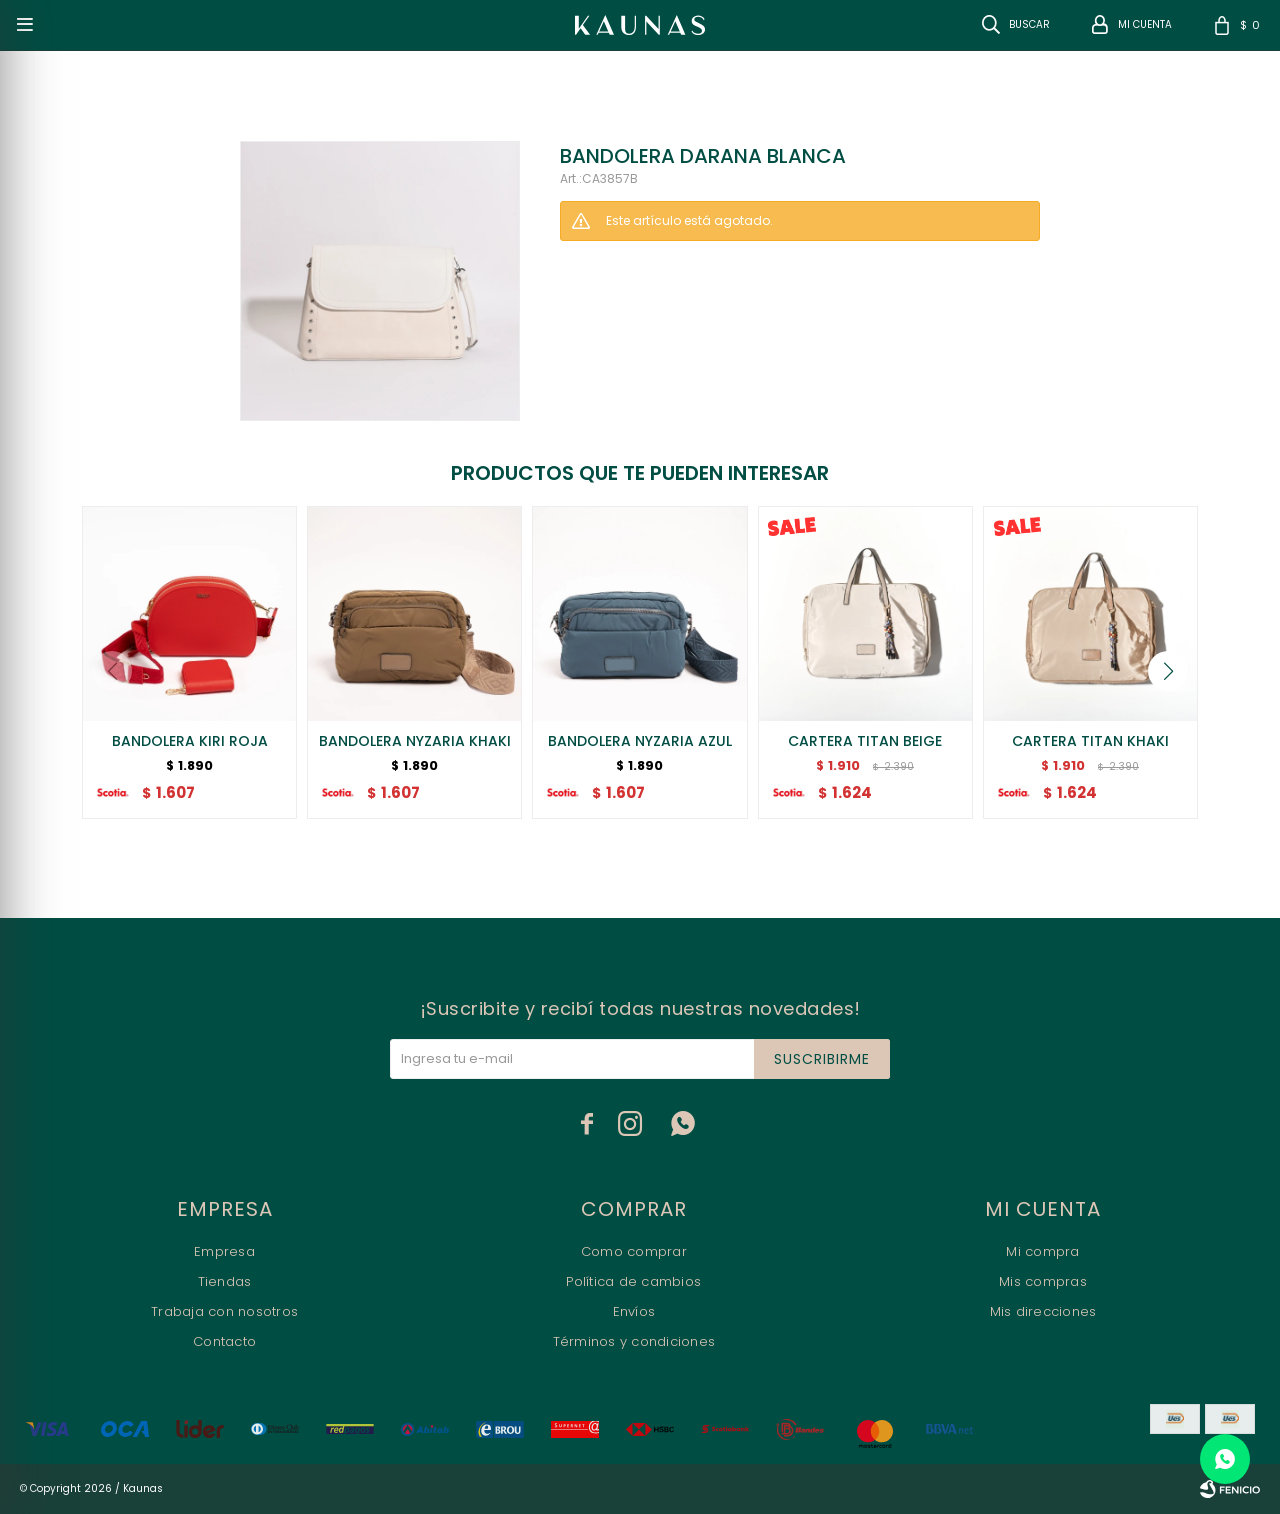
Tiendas (225, 1281)
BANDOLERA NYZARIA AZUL (640, 741)
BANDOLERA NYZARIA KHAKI (415, 741)
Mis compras (1043, 1281)
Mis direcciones (1043, 1311)
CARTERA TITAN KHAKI (1090, 741)
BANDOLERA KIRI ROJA (190, 741)
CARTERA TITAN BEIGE (865, 741)
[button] (1168, 671)
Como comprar (634, 1251)
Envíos (634, 1311)
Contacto (224, 1341)
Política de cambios (633, 1281)
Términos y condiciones (634, 1341)
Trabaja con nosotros (224, 1311)
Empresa (224, 1251)
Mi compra (1042, 1251)
